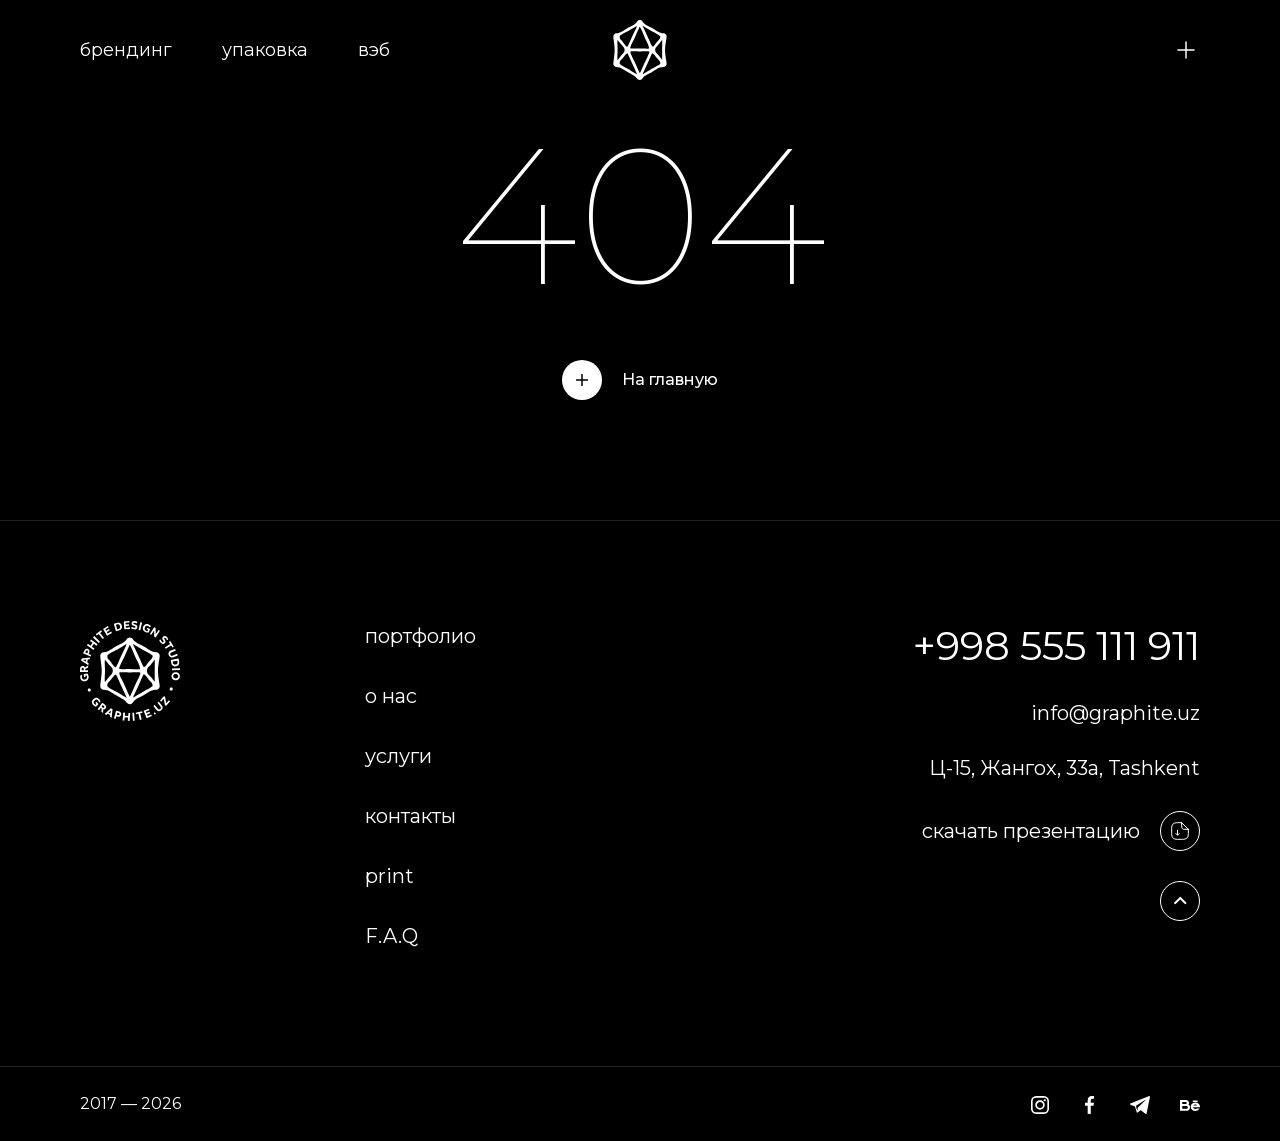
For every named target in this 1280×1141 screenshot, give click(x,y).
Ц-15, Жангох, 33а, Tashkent (1064, 768)
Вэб (374, 50)
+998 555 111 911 (1056, 645)
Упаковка (265, 50)
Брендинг (126, 50)
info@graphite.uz (1115, 713)
